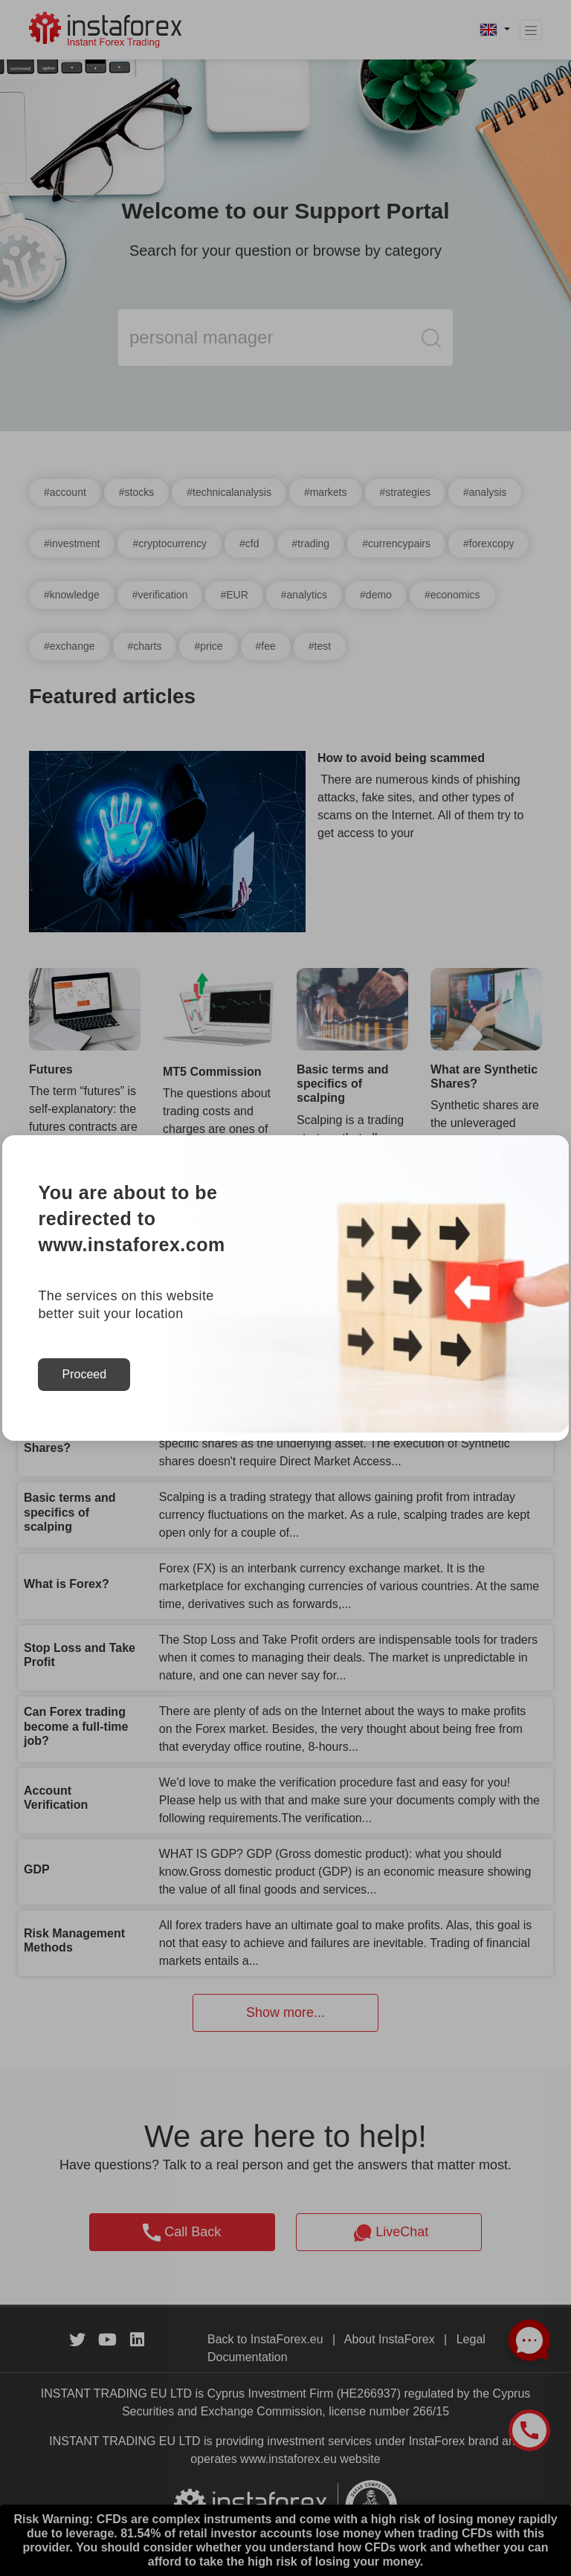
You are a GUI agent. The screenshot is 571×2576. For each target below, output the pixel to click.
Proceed (84, 1374)
